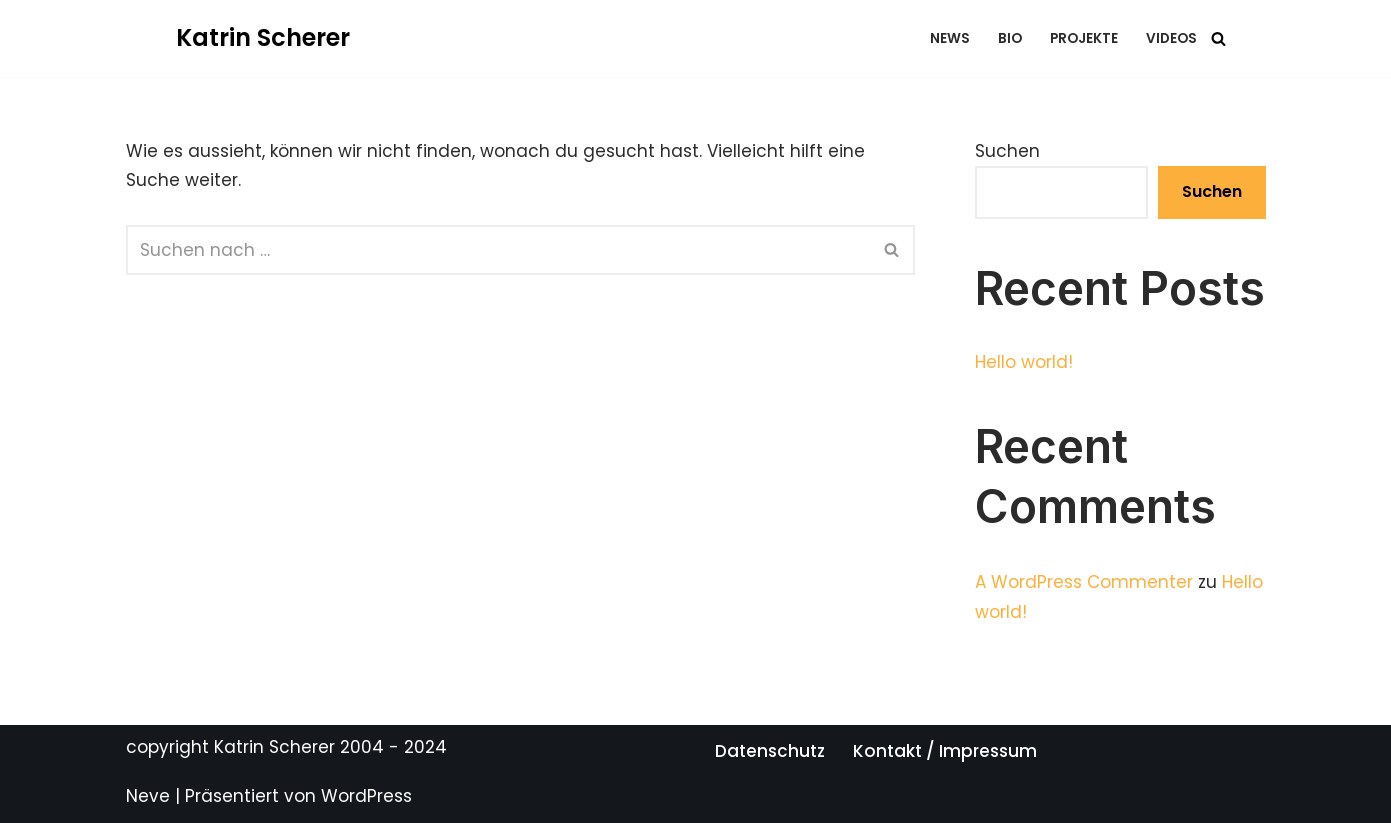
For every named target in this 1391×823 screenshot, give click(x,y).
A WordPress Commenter (1084, 582)
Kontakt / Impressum (945, 751)
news (950, 38)
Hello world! (1024, 362)
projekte (1084, 38)
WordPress (366, 796)
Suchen (1007, 151)
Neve (148, 796)
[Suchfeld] (1218, 38)
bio (1010, 38)
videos (1171, 38)
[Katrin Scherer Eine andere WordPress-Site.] (263, 38)
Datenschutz (770, 751)
